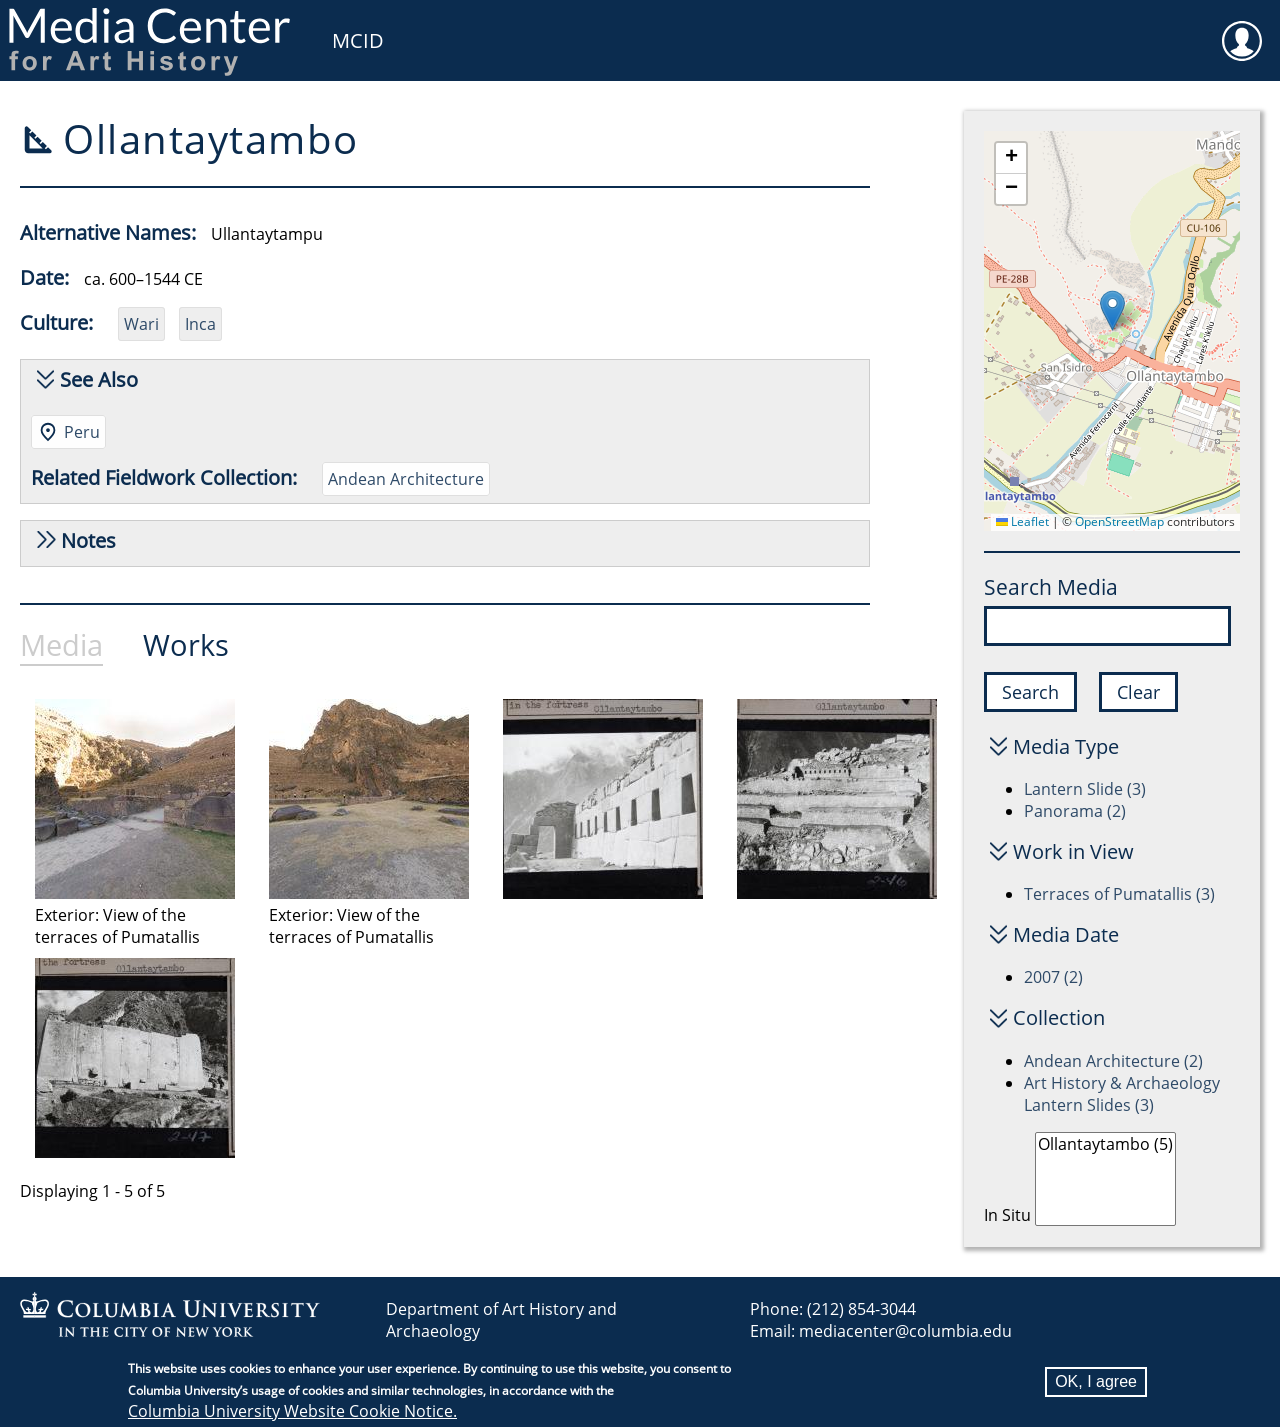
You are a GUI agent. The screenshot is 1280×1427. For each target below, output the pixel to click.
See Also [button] (99, 379)
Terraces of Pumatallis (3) (1119, 894)
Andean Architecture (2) (1113, 1061)
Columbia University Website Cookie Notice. (292, 1411)
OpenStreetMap (1119, 521)
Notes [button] (88, 540)
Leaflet (1022, 521)
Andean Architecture (406, 479)
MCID (358, 40)
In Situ (1007, 1215)
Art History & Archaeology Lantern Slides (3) (1122, 1094)
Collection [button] (1059, 1017)
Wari (141, 324)
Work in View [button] (1073, 851)
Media (61, 644)
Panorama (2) (1075, 811)
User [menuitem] (1242, 28)
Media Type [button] (1066, 746)
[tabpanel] (492, 948)
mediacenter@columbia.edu (905, 1331)
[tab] (81, 650)
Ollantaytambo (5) (1105, 1144)
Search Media (1051, 587)
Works (186, 644)
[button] (1112, 310)
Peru (82, 432)
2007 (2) (1053, 977)
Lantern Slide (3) (1085, 789)
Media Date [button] (1066, 934)
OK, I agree (1096, 1381)
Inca (200, 324)
